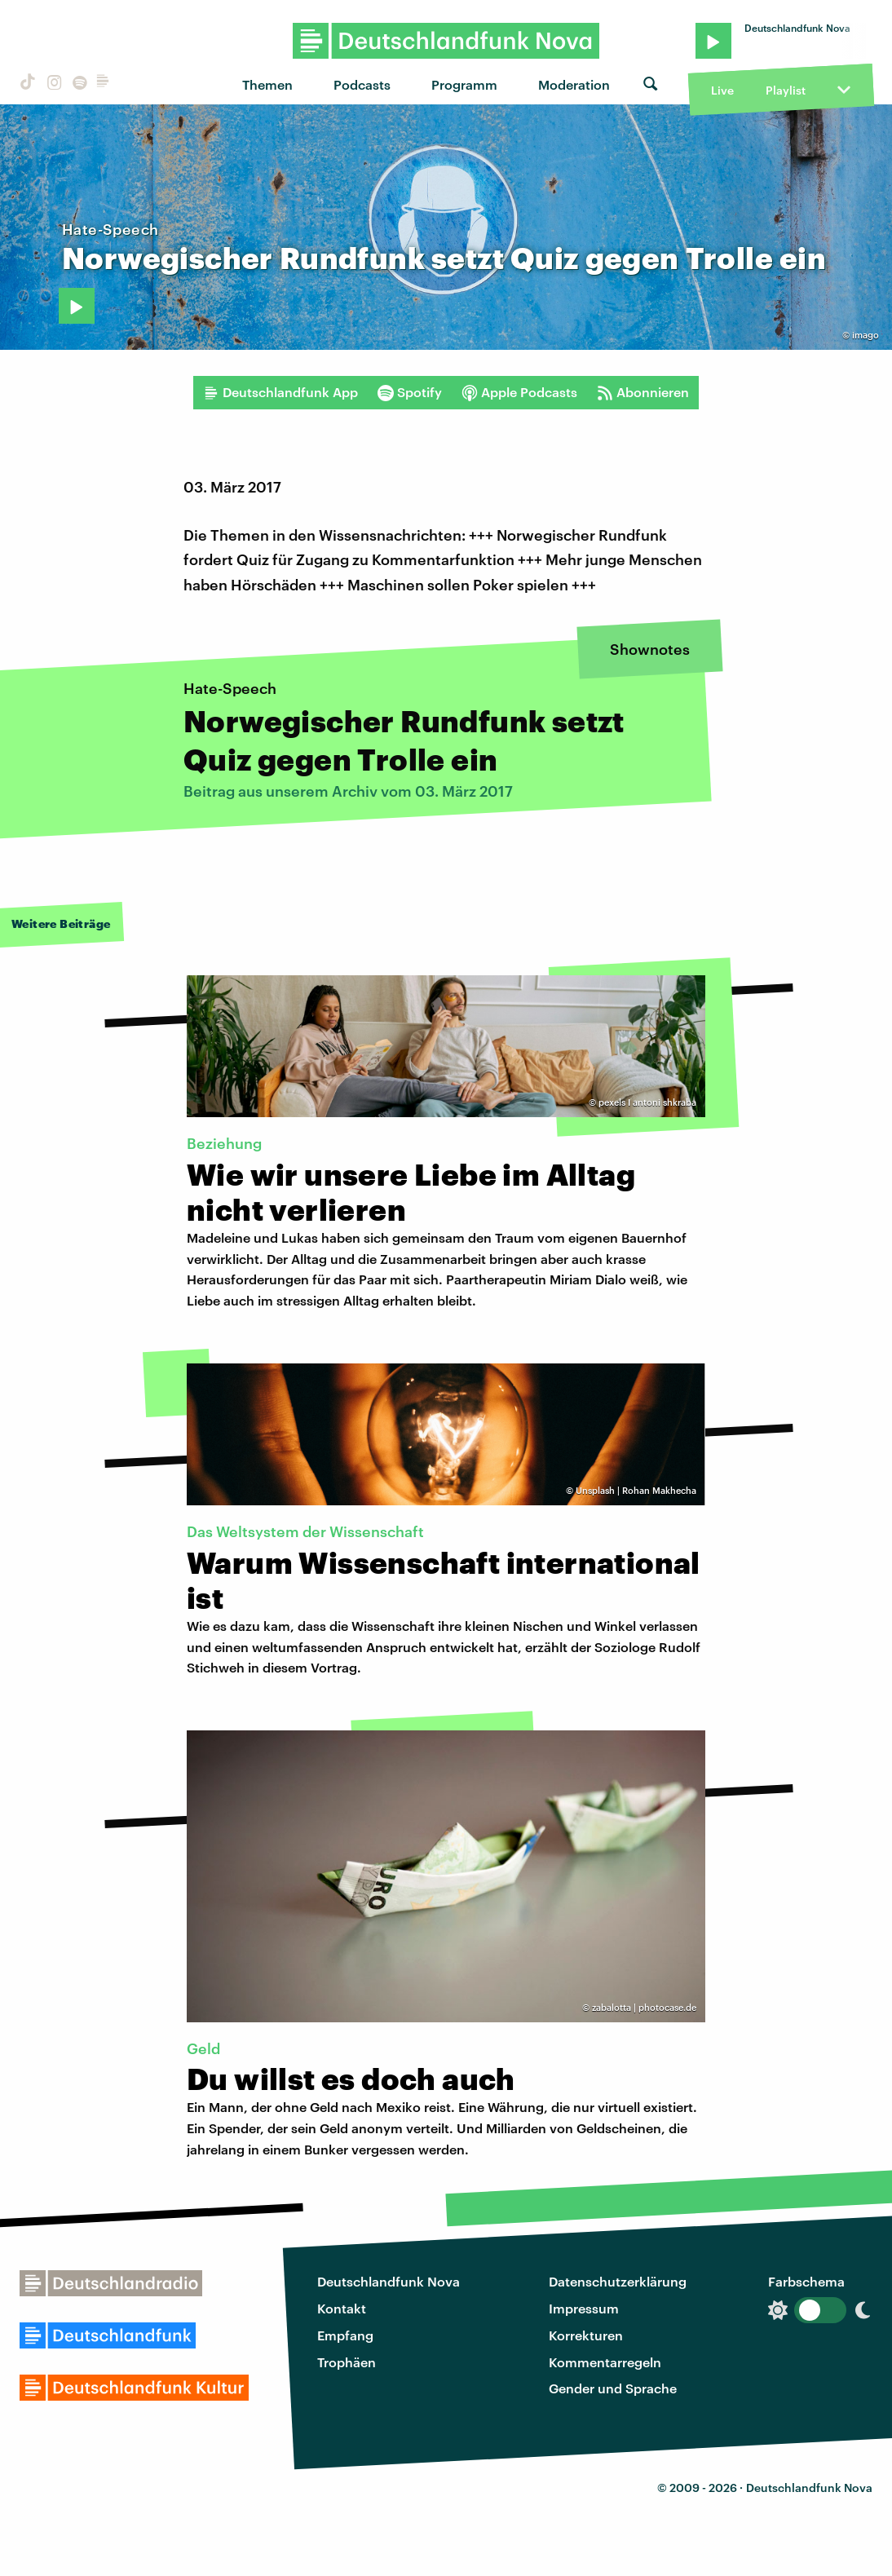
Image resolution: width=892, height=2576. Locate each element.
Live (722, 90)
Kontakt (341, 2308)
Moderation (574, 84)
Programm (464, 84)
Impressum (584, 2308)
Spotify (410, 392)
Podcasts (362, 84)
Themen (267, 84)
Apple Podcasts (519, 392)
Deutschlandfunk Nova (388, 2281)
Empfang (345, 2335)
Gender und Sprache (613, 2388)
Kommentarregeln (605, 2362)
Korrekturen (586, 2335)
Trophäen (346, 2362)
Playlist (786, 90)
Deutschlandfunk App (280, 392)
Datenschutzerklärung (618, 2281)
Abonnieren (643, 392)
